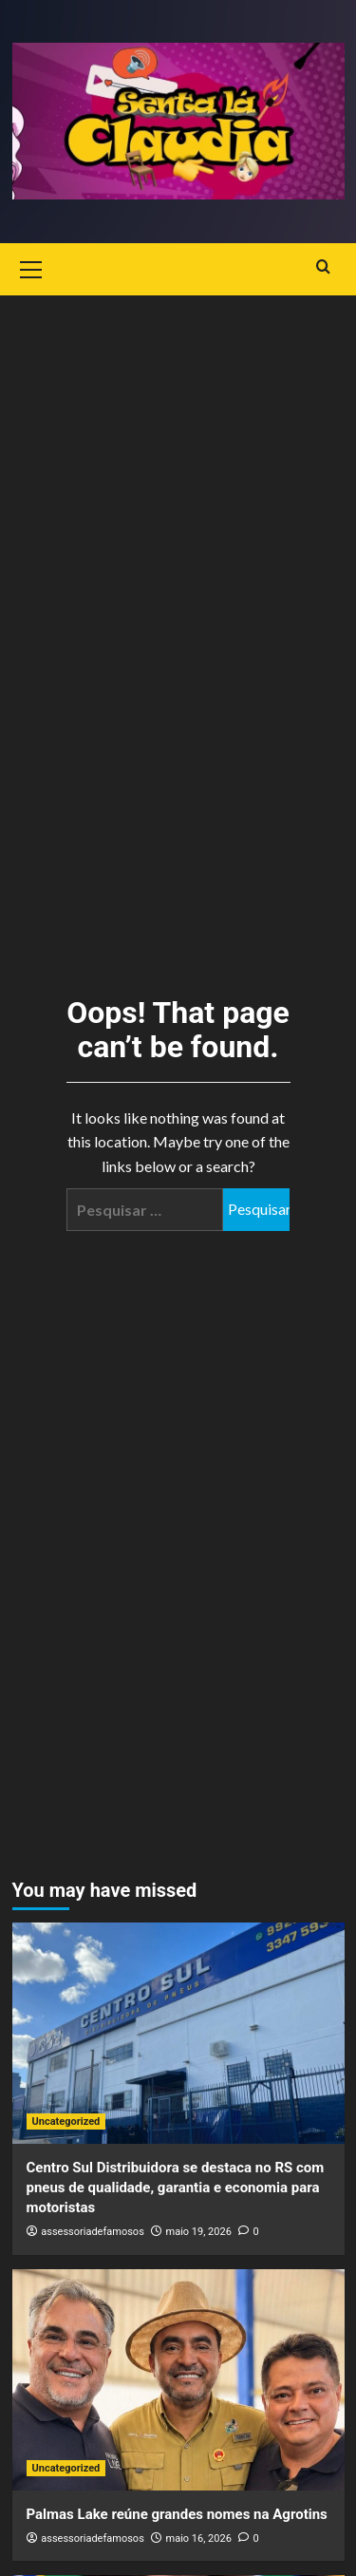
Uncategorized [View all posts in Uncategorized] (66, 2121)
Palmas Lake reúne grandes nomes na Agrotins (177, 2514)
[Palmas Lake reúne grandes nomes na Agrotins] (178, 2380)
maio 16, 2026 (199, 2538)
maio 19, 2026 (199, 2232)
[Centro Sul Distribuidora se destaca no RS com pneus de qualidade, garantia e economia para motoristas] (178, 2033)
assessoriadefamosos (92, 2232)
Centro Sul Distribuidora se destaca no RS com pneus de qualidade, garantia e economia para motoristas (176, 2187)
